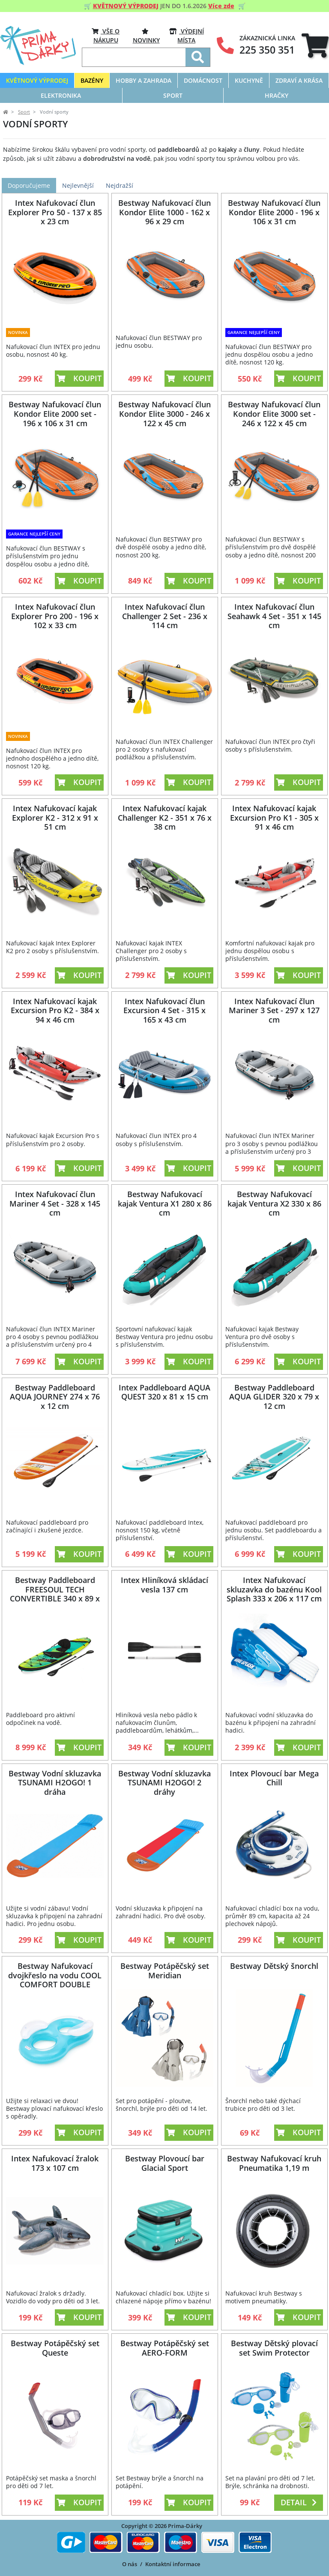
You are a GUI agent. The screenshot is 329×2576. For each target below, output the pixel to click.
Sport (24, 112)
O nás (129, 2564)
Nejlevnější (78, 185)
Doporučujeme (29, 185)
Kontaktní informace (172, 2564)
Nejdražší (119, 185)
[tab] (315, 45)
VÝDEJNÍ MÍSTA (186, 35)
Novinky (146, 35)
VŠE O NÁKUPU (106, 35)
